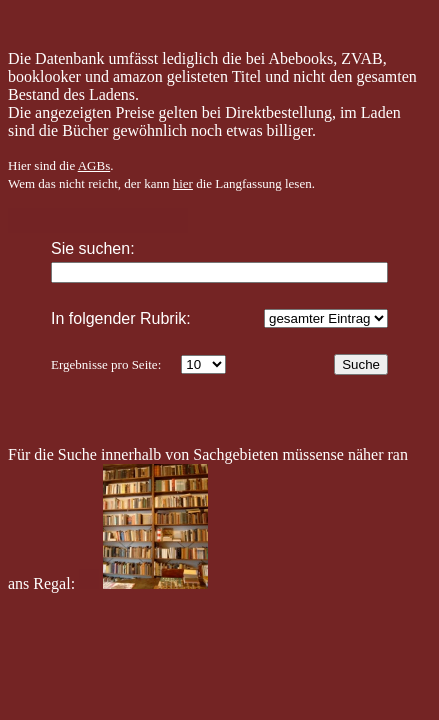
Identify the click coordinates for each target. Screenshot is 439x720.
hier (183, 183)
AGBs (94, 165)
